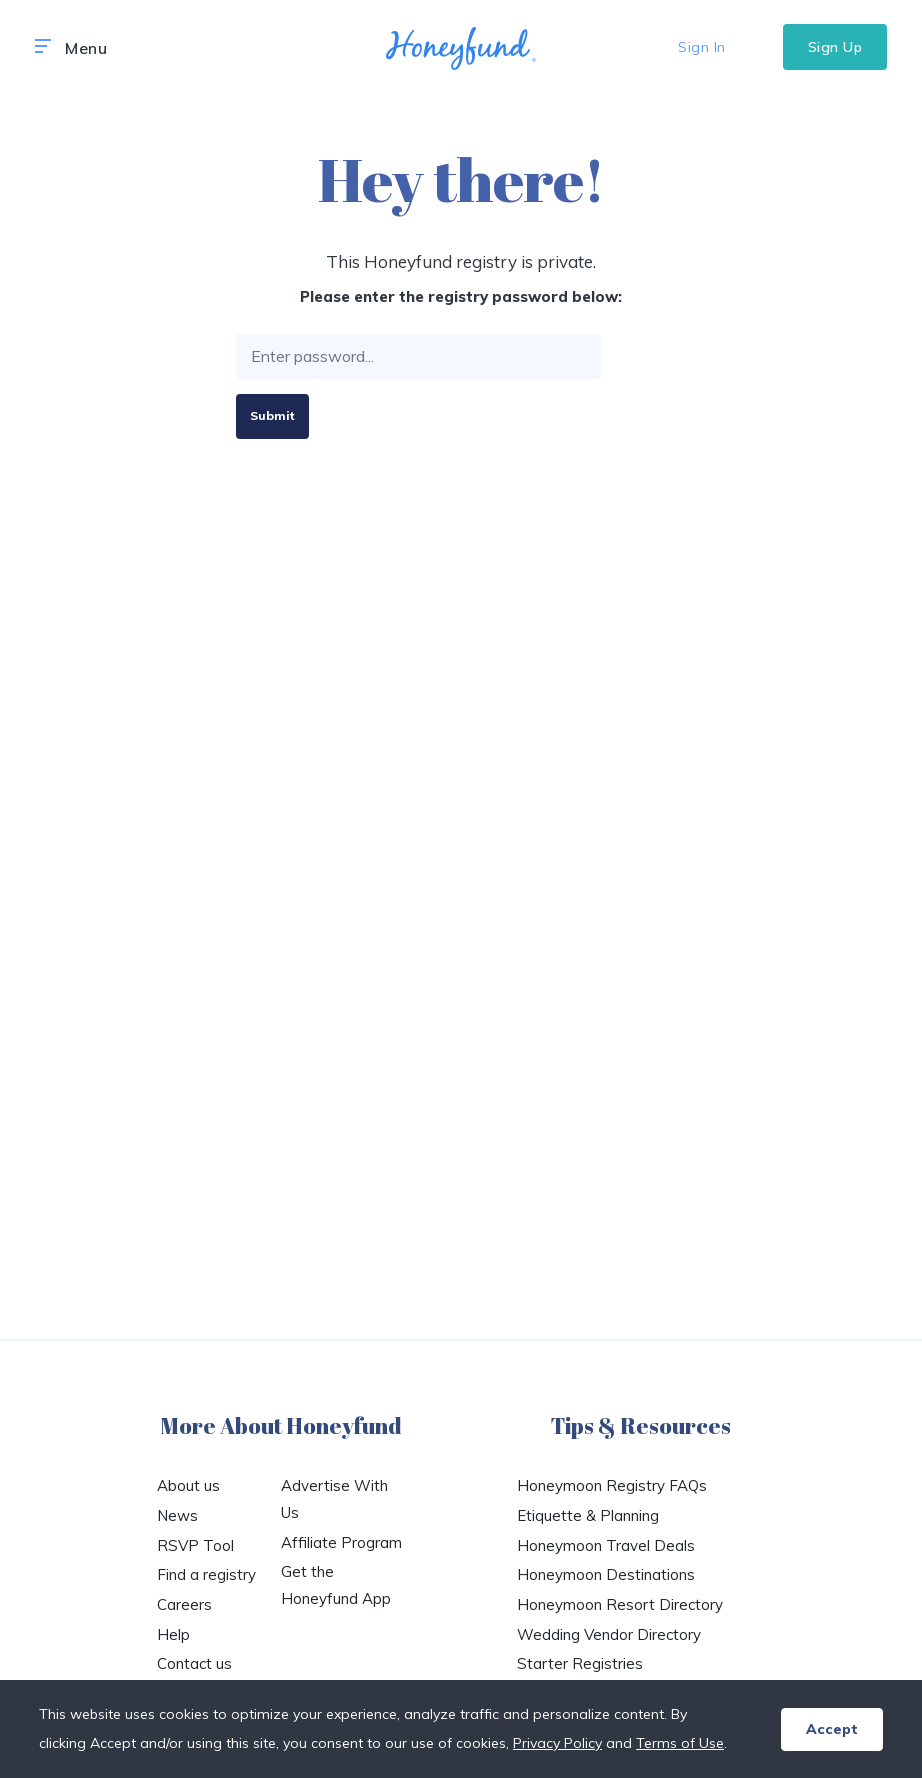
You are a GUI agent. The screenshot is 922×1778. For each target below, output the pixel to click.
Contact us (194, 1663)
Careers (184, 1604)
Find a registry (206, 1574)
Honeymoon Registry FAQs (612, 1485)
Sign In (702, 47)
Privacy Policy (557, 1743)
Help (173, 1634)
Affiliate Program (341, 1542)
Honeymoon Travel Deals (606, 1545)
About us (188, 1485)
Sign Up (835, 47)
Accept (832, 1729)
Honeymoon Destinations (606, 1574)
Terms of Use (680, 1743)
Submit (272, 415)
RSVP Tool (195, 1545)
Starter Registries (580, 1663)
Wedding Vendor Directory (609, 1634)
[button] (43, 47)
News (177, 1515)
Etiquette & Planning (588, 1515)
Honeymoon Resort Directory (620, 1604)
